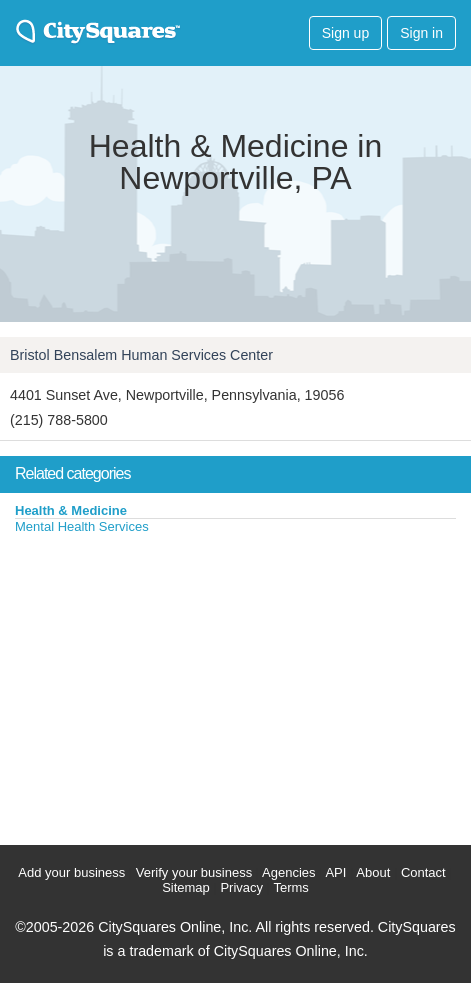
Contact (423, 872)
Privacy (241, 887)
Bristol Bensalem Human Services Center (141, 355)
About (373, 872)
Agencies (288, 872)
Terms (290, 887)
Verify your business (194, 872)
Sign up (345, 33)
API (335, 872)
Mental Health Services (82, 526)
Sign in (421, 33)
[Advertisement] (150, 685)
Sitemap (186, 887)
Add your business (71, 872)
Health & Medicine (71, 510)
